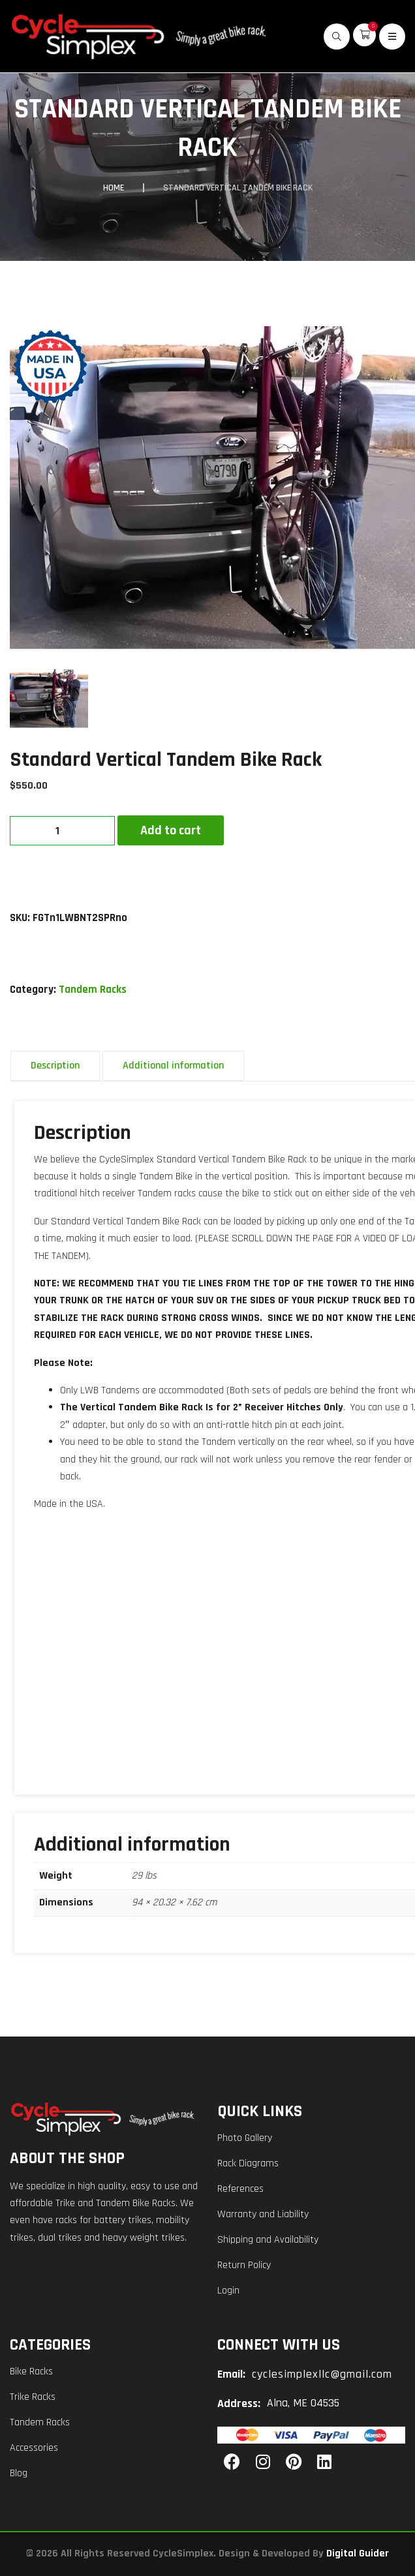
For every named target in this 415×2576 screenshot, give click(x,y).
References (240, 2189)
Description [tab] (55, 1065)
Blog (18, 2473)
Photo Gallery (244, 2138)
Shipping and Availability (267, 2240)
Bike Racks (31, 2371)
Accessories (34, 2448)
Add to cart (170, 830)
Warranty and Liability (263, 2214)
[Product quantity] (62, 831)
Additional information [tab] (173, 1065)
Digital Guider (357, 2553)
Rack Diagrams (248, 2163)
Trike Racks (32, 2397)
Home (113, 188)
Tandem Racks (93, 989)
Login (228, 2290)
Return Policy (244, 2265)
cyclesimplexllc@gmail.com (322, 2374)
